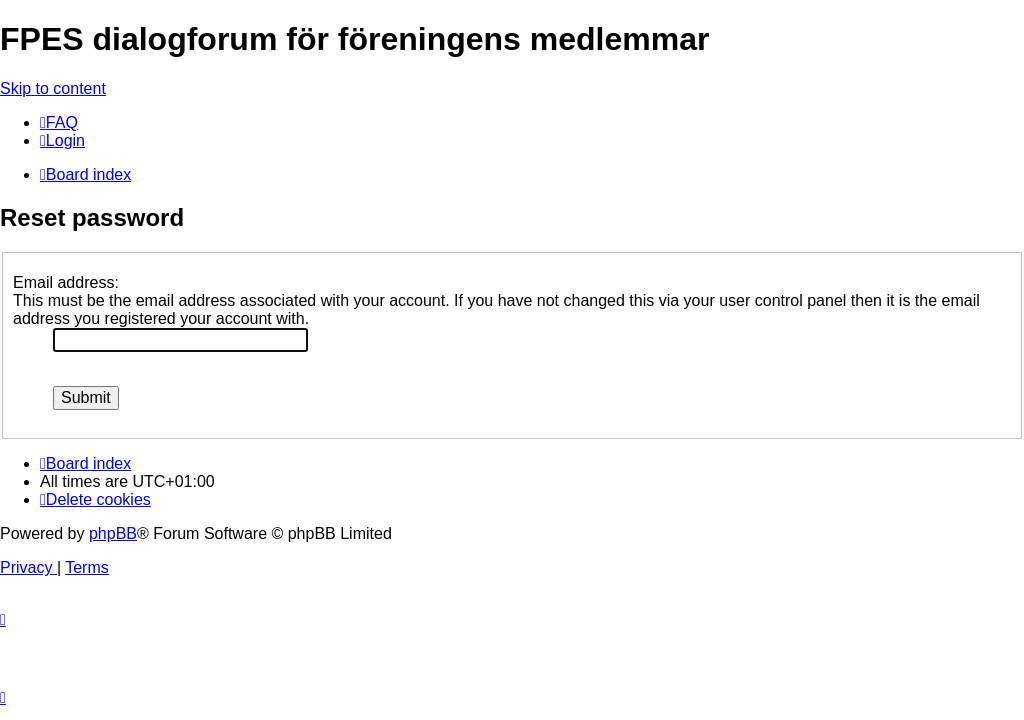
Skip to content (53, 88)
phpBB (113, 533)
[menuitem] (59, 122)
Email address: (66, 282)
